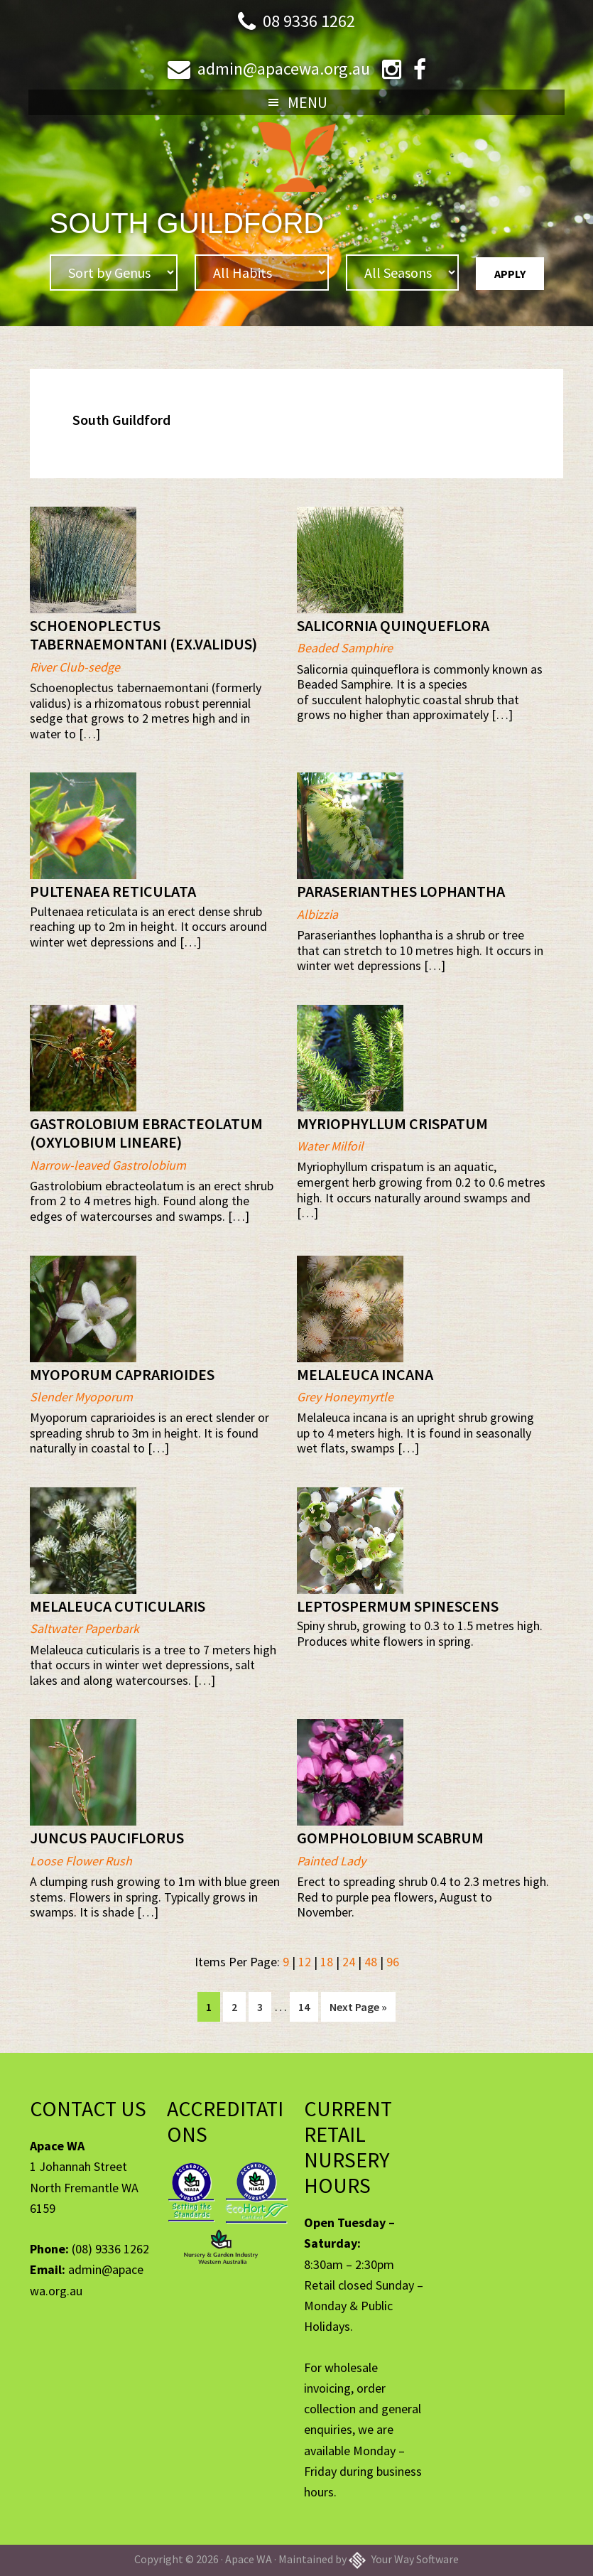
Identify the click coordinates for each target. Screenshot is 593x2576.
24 (348, 1961)
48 (370, 1961)
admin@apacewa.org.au (283, 69)
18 (326, 1961)
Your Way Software (404, 2559)
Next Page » (358, 2009)
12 (304, 1961)
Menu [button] (307, 102)
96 (392, 1961)
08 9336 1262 (309, 21)
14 (308, 2005)
